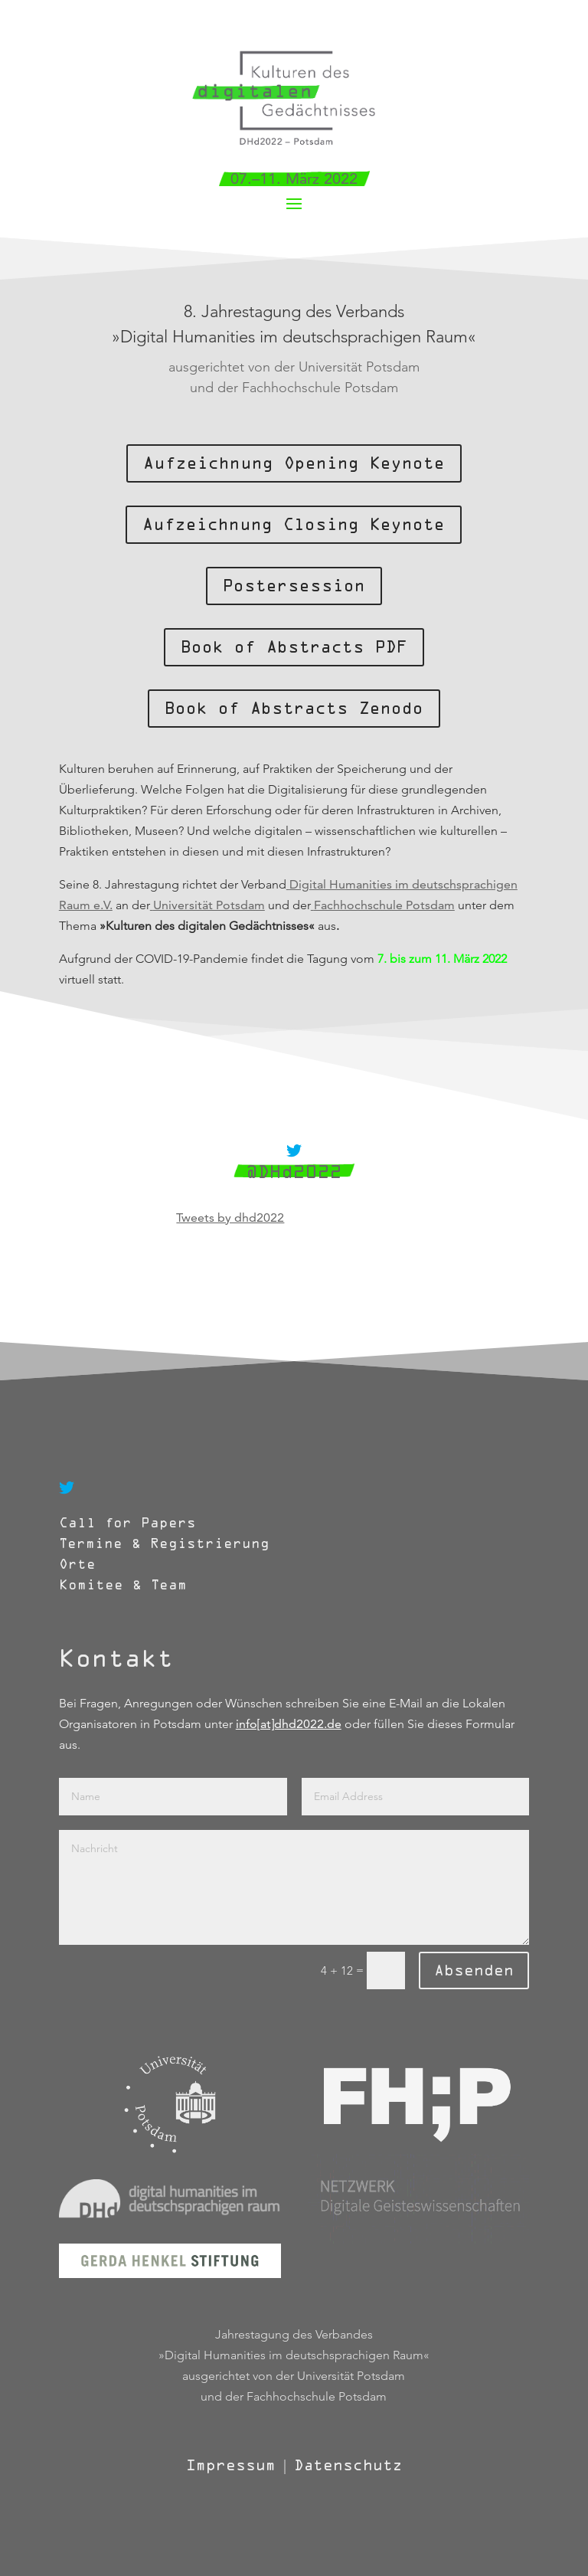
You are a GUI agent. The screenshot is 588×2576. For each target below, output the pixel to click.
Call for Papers (127, 1523)
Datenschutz (348, 2465)
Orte (82, 1564)
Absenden (474, 1970)
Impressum (231, 2465)
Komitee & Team (123, 1585)
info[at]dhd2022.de (288, 1724)
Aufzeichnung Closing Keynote (293, 525)
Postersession (294, 586)
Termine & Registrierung (164, 1544)
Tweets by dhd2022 (230, 1217)
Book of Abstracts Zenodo (294, 708)
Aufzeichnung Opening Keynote (294, 463)
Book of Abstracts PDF (294, 647)
